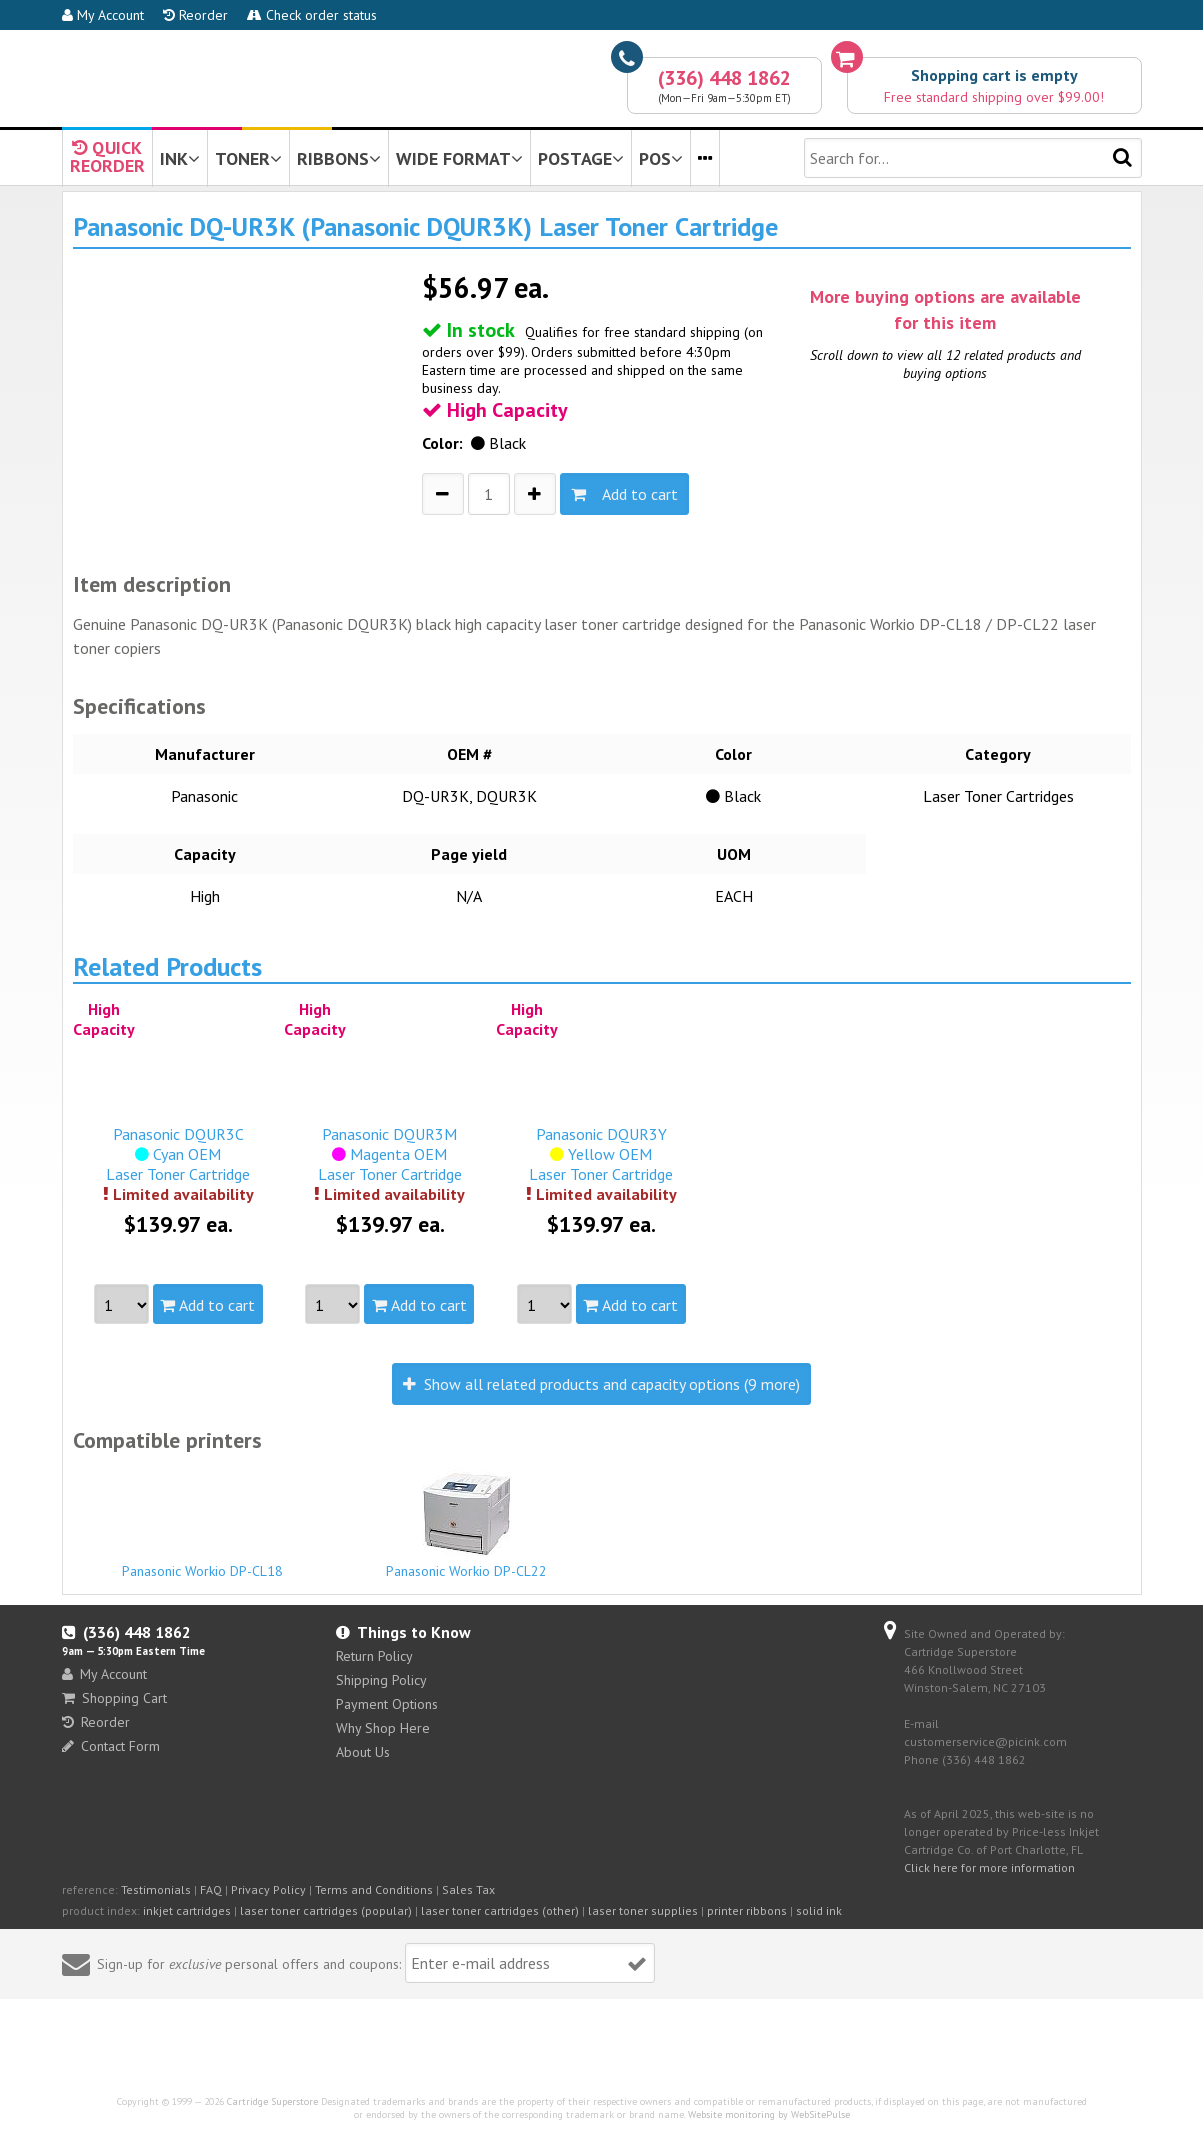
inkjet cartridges (187, 1910)
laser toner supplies (643, 1910)
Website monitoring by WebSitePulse (769, 2114)
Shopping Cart (114, 1698)
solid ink (819, 1910)
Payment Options (387, 1704)
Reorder (195, 15)
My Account (103, 15)
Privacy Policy (268, 1889)
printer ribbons (747, 1910)
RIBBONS (339, 158)
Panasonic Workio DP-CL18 (203, 1562)
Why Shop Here (383, 1728)
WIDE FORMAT (459, 158)
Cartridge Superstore (272, 2101)
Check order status (312, 15)
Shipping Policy (381, 1680)
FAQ (211, 1889)
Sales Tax (468, 1889)
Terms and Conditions (374, 1889)
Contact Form (111, 1746)
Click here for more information (989, 1867)
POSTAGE (581, 158)
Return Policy (374, 1656)
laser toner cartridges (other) (500, 1910)
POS (661, 158)
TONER (248, 158)
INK (180, 158)
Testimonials (156, 1889)
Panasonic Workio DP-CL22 (467, 1524)
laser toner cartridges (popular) (326, 1910)
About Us (363, 1752)
